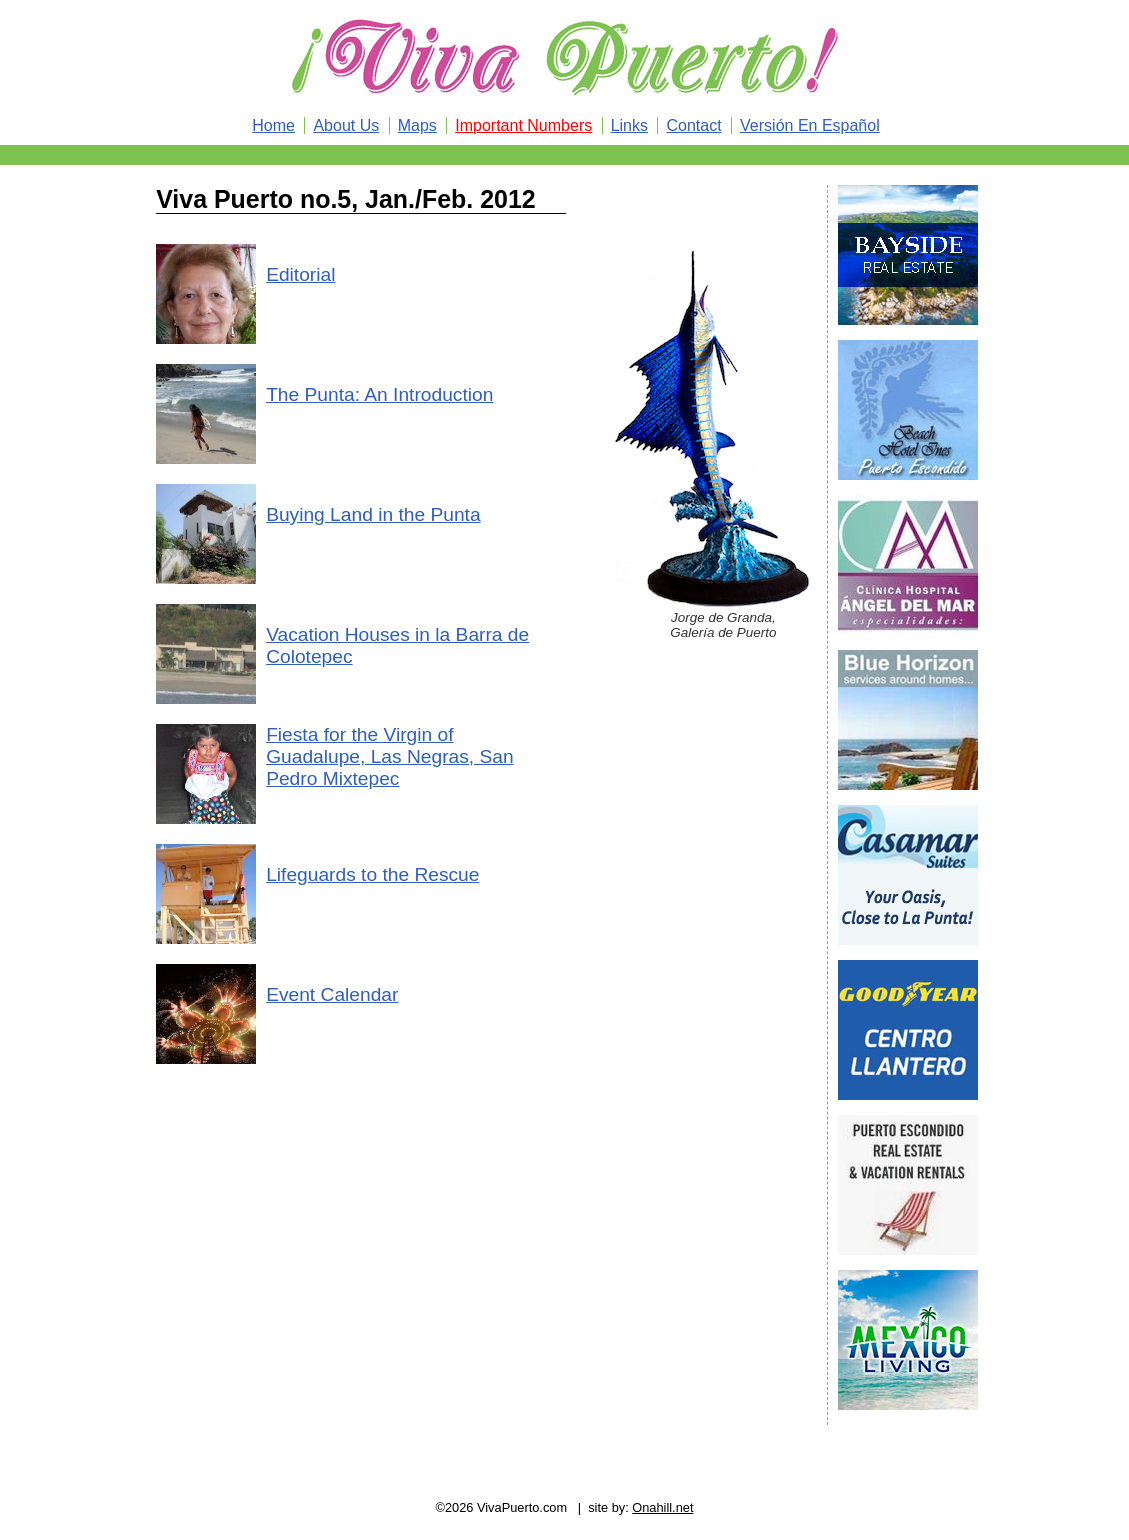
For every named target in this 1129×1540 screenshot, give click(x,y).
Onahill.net (662, 1507)
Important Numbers (523, 125)
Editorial (300, 274)
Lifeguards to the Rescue (372, 874)
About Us (346, 125)
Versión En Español (810, 125)
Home (273, 125)
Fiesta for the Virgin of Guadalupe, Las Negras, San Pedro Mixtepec (389, 756)
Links (629, 125)
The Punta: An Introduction (379, 394)
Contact (693, 125)
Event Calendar (332, 994)
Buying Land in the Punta (373, 514)
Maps (417, 125)
